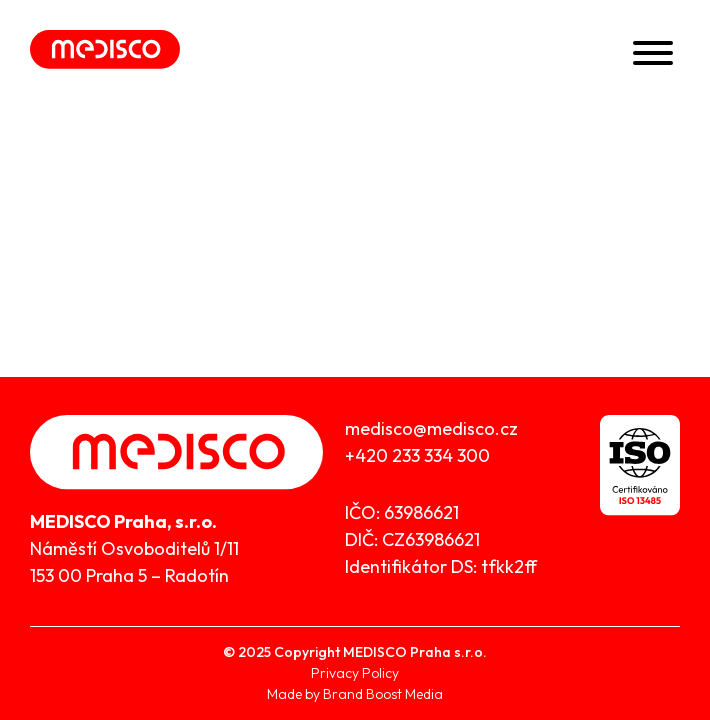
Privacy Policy (355, 673)
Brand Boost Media (383, 694)
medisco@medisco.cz (431, 428)
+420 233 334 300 (417, 455)
